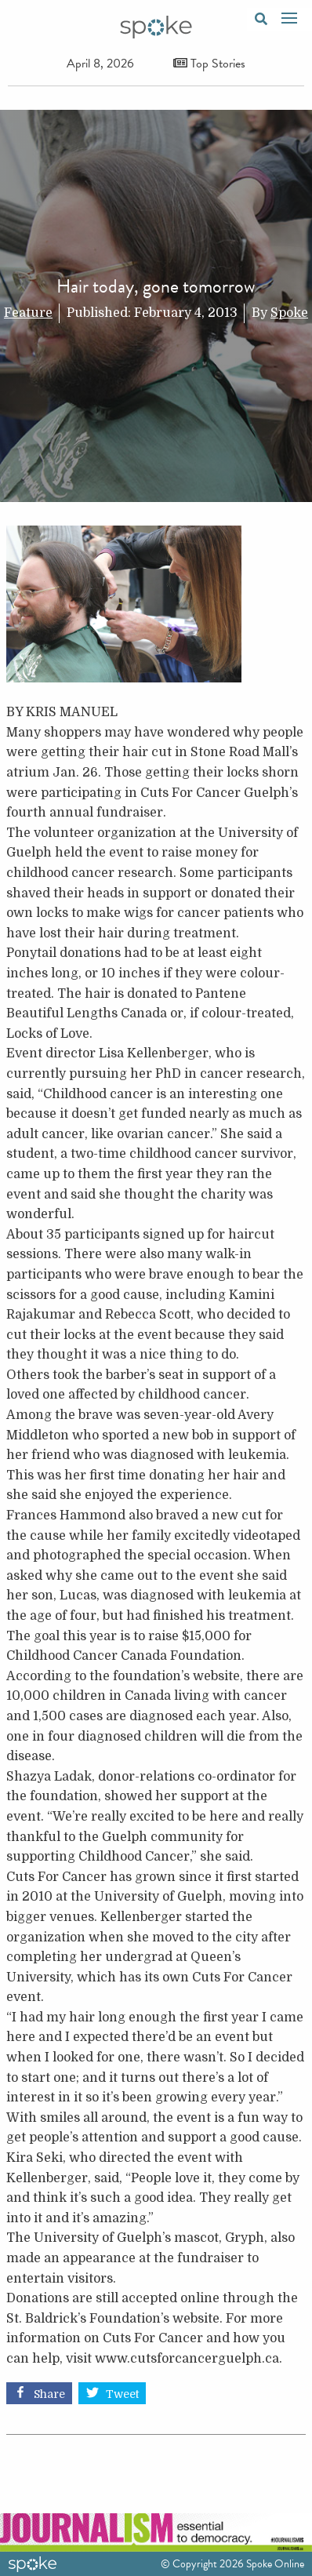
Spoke (289, 313)
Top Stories (209, 63)
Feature (28, 313)
